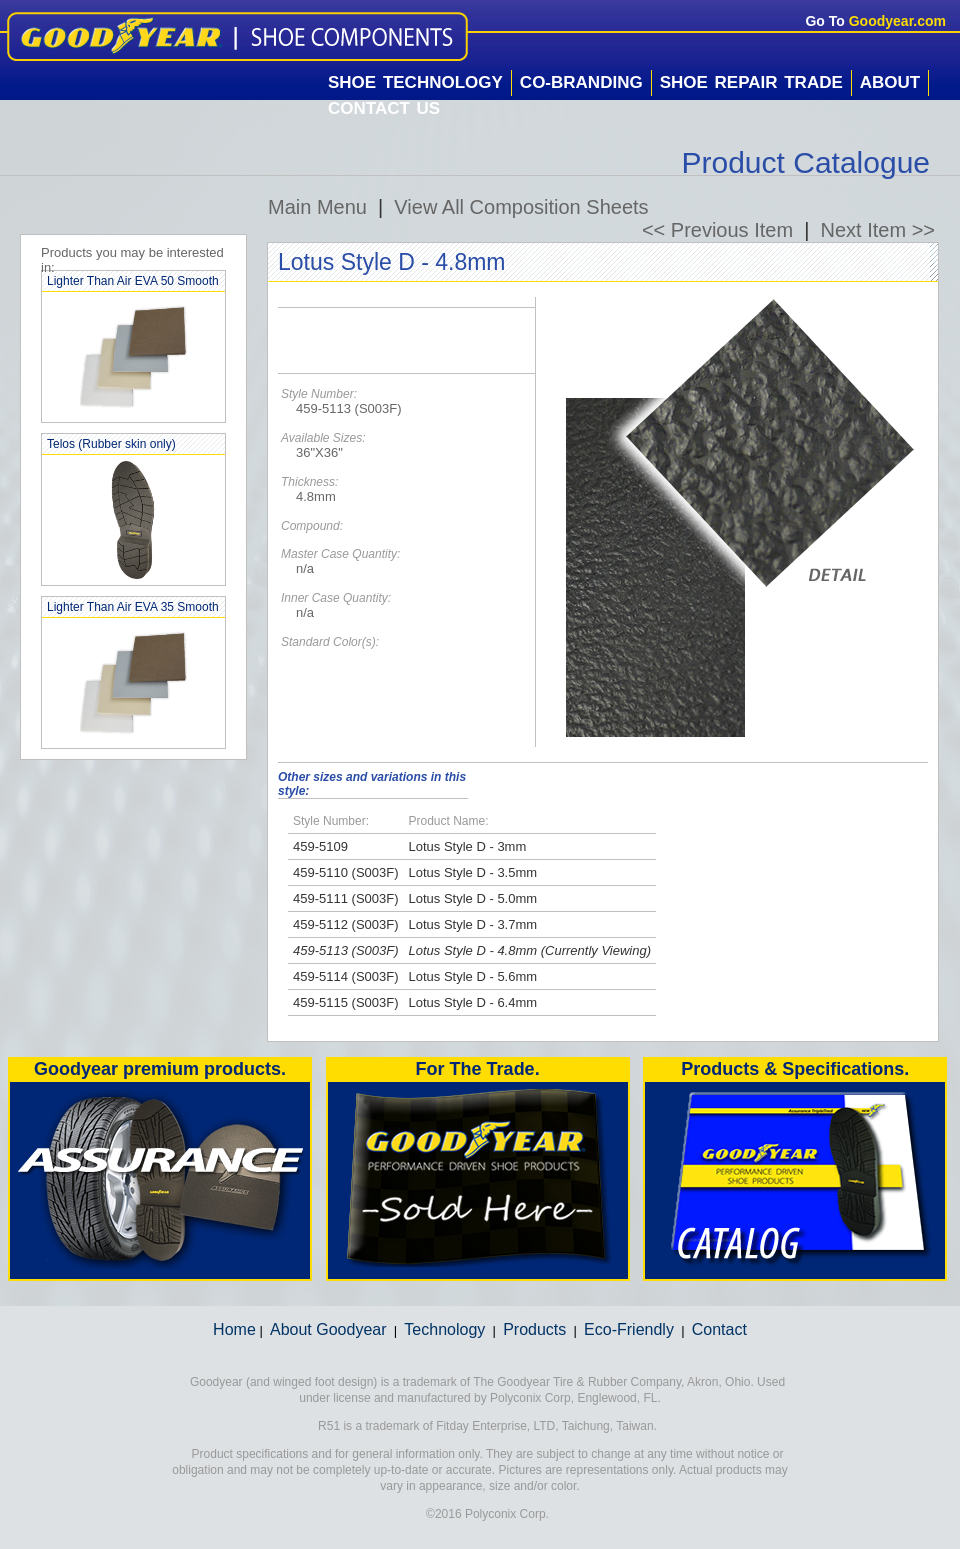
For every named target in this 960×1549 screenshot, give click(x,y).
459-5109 (320, 846)
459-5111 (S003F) (346, 898)
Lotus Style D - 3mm (468, 846)
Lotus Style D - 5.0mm (473, 898)
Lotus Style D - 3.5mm (473, 872)
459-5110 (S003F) (346, 872)
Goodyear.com (897, 21)
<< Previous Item (717, 230)
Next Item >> (878, 230)
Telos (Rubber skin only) (111, 444)
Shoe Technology (415, 82)
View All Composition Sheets (521, 207)
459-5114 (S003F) (346, 976)
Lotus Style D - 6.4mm (473, 1002)
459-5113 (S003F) (346, 950)
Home (234, 1329)
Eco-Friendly (629, 1329)
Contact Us (384, 108)
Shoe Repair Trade (751, 82)
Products (534, 1329)
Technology (444, 1329)
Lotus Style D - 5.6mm (473, 976)
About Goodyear (328, 1329)
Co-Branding (581, 82)
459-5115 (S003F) (346, 1002)
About (890, 82)
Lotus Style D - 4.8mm (473, 950)
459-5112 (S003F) (346, 924)
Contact (719, 1329)
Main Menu (317, 207)
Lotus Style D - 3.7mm (473, 924)
